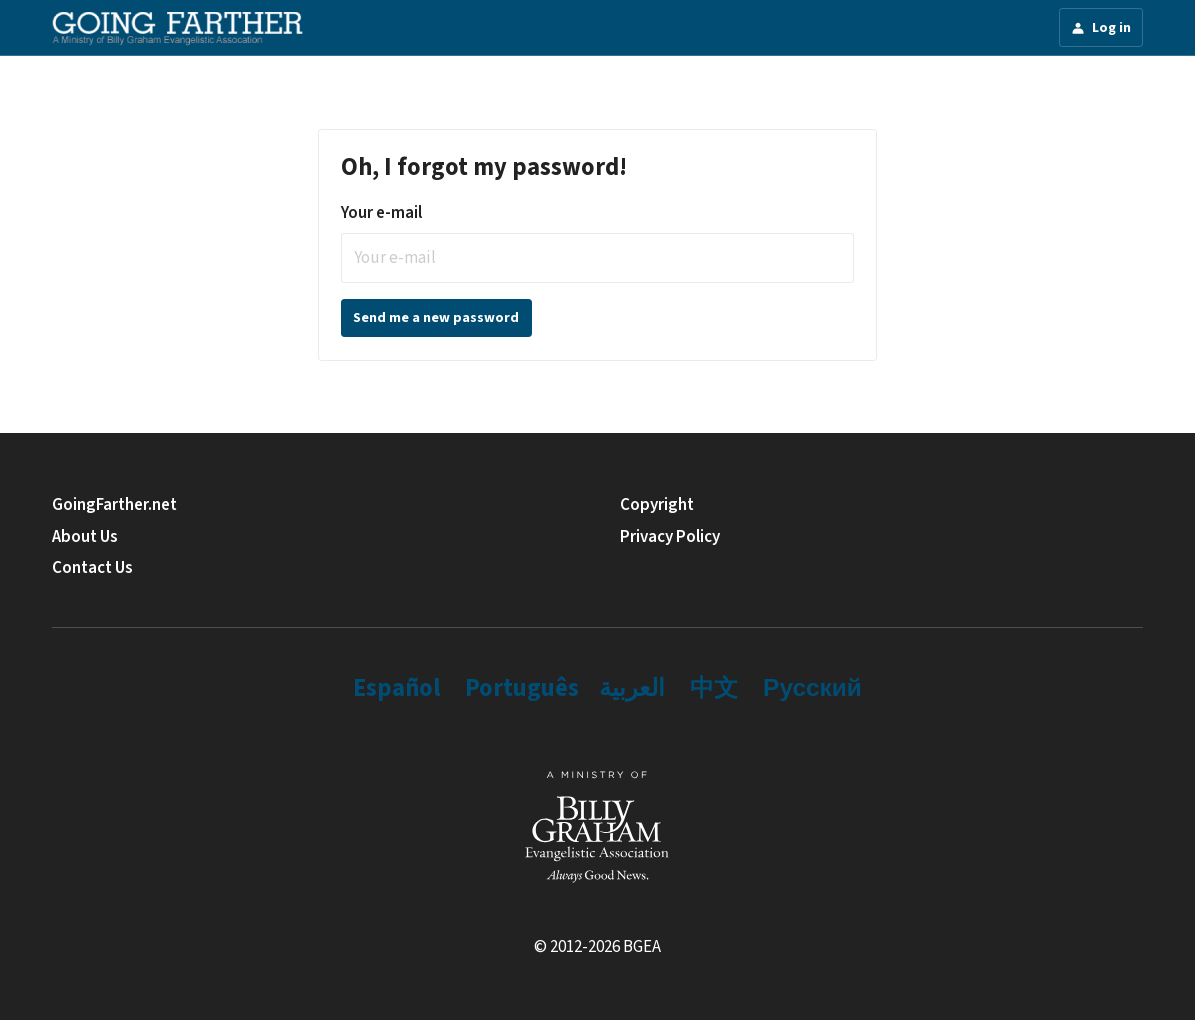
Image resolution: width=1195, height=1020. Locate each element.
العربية (632, 688)
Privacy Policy (670, 537)
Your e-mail (381, 213)
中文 (714, 688)
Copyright (657, 505)
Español (396, 688)
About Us (85, 537)
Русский (812, 688)
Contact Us (92, 568)
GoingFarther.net (114, 505)
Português (522, 688)
